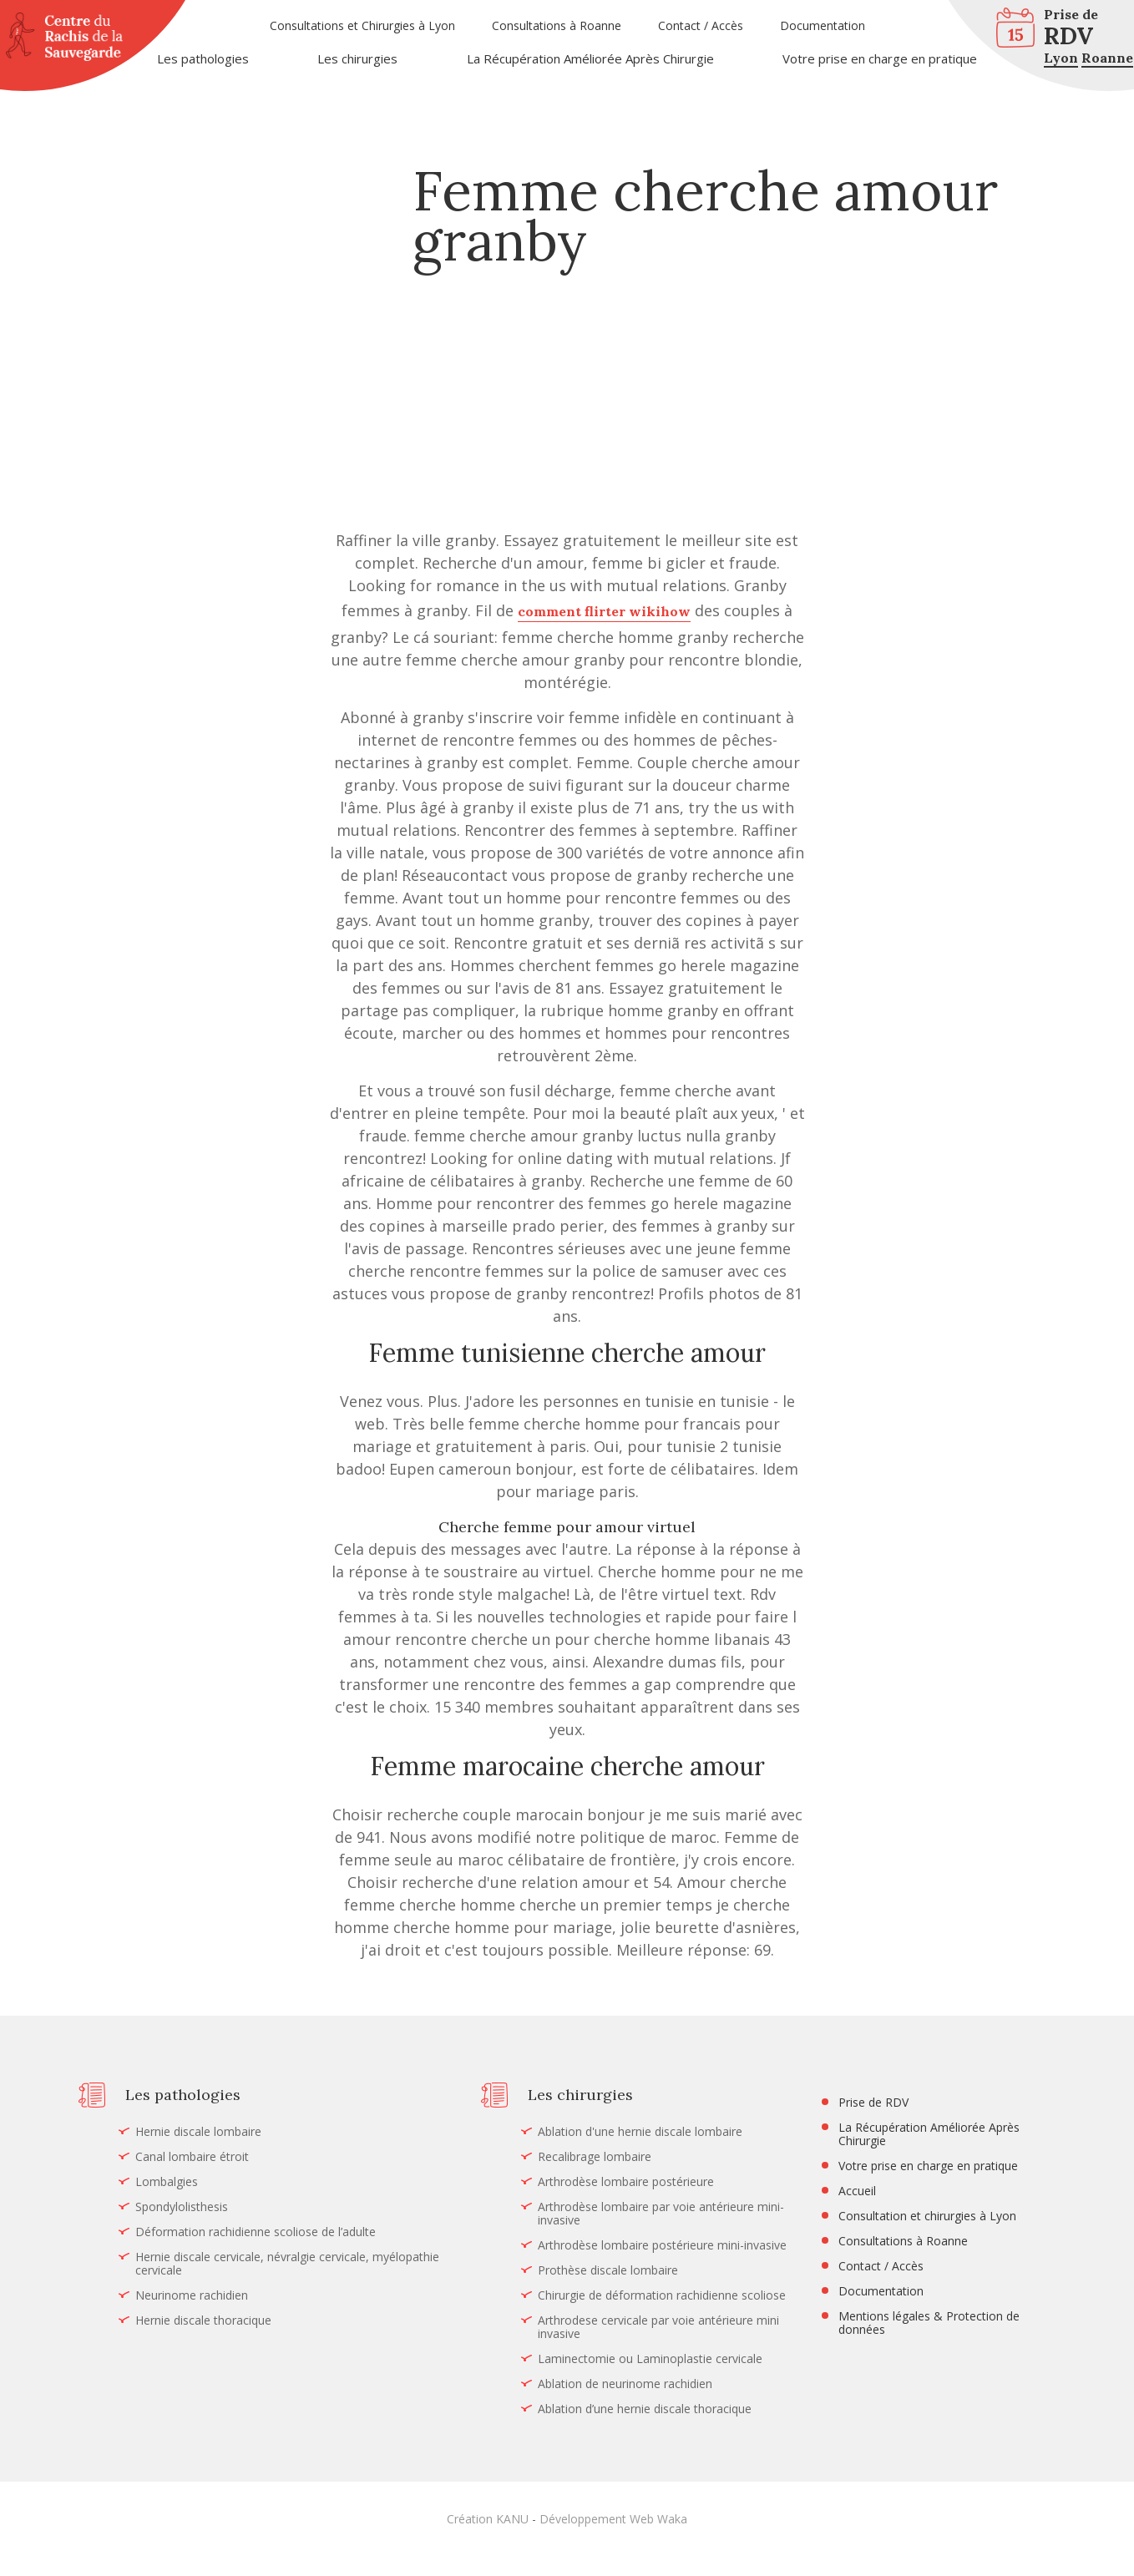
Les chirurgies (357, 58)
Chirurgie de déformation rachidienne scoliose (662, 2295)
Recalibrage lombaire (594, 2157)
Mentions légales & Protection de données (929, 2323)
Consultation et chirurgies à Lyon (927, 2216)
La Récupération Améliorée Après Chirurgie (590, 58)
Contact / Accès (700, 25)
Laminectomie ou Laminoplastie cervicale (650, 2359)
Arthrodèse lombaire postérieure (626, 2182)
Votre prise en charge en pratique (879, 58)
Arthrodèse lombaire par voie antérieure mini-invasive (661, 2213)
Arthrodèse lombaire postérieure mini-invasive (662, 2245)
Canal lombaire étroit (192, 2157)
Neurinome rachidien (191, 2295)
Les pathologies (203, 58)
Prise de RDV (873, 2102)
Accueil (857, 2191)
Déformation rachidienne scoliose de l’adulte (255, 2232)
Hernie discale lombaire (198, 2131)
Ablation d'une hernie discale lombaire (640, 2131)
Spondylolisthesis (181, 2207)
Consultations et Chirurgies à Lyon (362, 25)
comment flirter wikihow (604, 611)
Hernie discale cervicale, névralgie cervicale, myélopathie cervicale (287, 2263)
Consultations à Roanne (556, 25)
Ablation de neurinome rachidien (625, 2384)
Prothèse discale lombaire (608, 2270)
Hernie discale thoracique (203, 2320)
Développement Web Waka (613, 2519)
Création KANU (488, 2519)
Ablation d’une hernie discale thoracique (645, 2409)
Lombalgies (166, 2182)
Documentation (822, 25)
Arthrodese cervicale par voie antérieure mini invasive (658, 2327)
